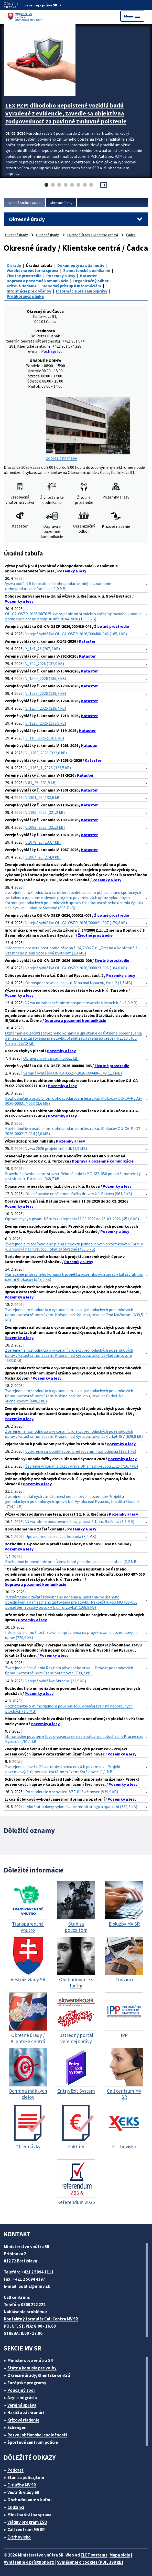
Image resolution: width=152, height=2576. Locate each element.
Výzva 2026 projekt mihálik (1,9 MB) (56, 1148)
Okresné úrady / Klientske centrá (92, 234)
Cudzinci (15, 2507)
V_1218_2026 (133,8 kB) (45, 723)
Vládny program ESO (27, 2522)
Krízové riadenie (22, 285)
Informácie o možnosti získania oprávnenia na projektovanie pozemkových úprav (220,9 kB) (71, 1635)
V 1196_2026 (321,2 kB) (45, 812)
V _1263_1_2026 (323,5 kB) (48, 767)
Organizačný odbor (90, 280)
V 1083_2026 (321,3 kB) (45, 827)
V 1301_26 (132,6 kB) (43, 797)
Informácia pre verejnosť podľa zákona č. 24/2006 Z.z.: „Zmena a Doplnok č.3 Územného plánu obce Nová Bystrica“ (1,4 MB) (71, 950)
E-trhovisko (19, 2537)
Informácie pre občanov (29, 291)
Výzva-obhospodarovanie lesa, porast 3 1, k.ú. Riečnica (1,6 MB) (79, 1521)
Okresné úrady (61, 202)
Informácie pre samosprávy (81, 291)
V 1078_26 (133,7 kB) (43, 842)
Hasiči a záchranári (25, 2412)
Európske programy (26, 2383)
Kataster (88, 275)
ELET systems (94, 2555)
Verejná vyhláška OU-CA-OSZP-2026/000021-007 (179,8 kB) (76, 922)
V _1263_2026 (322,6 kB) (46, 752)
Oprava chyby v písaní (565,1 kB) (51, 1058)
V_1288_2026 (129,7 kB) (45, 693)
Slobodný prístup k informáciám (71, 285)
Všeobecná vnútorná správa (32, 270)
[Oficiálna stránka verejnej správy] (48, 5)
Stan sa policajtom (25, 2477)
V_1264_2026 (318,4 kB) (45, 708)
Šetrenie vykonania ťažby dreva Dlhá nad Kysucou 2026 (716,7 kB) (81, 1466)
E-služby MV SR (21, 2485)
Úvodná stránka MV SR (24, 202)
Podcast (15, 2470)
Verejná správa (21, 2405)
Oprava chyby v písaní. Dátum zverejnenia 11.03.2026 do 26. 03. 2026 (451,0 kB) (72, 1218)
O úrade (14, 265)
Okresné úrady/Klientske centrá (38, 2375)
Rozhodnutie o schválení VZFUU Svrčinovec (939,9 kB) (71, 1791)
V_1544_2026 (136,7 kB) (45, 678)
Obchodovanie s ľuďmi (29, 2500)
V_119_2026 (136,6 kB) (44, 737)
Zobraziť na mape (88, 429)
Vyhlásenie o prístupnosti (29, 2562)
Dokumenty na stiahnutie (80, 265)
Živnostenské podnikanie (86, 270)
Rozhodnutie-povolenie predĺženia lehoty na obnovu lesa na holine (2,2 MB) (71, 1561)
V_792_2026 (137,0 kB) (44, 663)
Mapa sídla (120, 2555)
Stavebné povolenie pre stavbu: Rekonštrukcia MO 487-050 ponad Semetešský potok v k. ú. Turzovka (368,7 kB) (72, 1176)
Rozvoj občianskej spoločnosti (37, 2435)
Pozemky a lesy (60, 275)
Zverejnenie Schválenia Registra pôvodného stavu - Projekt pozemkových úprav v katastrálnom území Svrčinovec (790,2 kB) (69, 1670)
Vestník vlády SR (23, 2492)
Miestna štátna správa (29, 2515)
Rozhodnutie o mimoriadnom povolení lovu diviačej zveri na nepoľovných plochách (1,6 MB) (69, 1708)
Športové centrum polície (32, 2442)
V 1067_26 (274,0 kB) (43, 857)
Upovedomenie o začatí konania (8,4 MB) (60, 1536)
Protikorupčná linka (25, 296)
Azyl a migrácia (22, 2398)
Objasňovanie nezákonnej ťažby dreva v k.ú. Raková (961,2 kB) (78, 1193)
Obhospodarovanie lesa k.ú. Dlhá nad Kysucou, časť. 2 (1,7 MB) (78, 982)
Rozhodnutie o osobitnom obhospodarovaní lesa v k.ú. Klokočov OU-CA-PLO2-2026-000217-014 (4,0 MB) (73, 1131)
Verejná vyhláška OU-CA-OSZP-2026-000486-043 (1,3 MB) (72, 1073)
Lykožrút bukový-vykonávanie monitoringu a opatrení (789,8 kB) (81, 1806)
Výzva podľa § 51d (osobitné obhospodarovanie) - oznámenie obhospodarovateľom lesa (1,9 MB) (58, 586)
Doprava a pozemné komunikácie (37, 280)
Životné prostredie (24, 275)
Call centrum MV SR (26, 2529)
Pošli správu (51, 351)
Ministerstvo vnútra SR (30, 2360)
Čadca (131, 234)
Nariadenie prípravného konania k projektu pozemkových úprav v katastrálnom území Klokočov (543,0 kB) (74, 1277)
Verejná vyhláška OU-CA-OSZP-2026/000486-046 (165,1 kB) (76, 633)
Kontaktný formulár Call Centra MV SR (41, 2319)
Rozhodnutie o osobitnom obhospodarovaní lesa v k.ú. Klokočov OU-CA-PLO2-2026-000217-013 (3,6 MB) (73, 1101)
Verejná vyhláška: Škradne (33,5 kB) (55, 1680)
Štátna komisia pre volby (32, 2368)
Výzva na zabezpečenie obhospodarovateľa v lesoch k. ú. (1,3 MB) (81, 1002)
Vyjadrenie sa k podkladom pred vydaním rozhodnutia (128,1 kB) (80, 1451)
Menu (132, 16)
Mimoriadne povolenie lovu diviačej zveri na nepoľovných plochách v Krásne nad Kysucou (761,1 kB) (74, 1739)
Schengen (17, 2427)
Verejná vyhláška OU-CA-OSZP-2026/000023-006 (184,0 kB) (76, 967)
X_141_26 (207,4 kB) (42, 648)
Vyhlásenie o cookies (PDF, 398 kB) (90, 2562)
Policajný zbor (21, 2390)
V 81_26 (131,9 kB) (41, 782)
